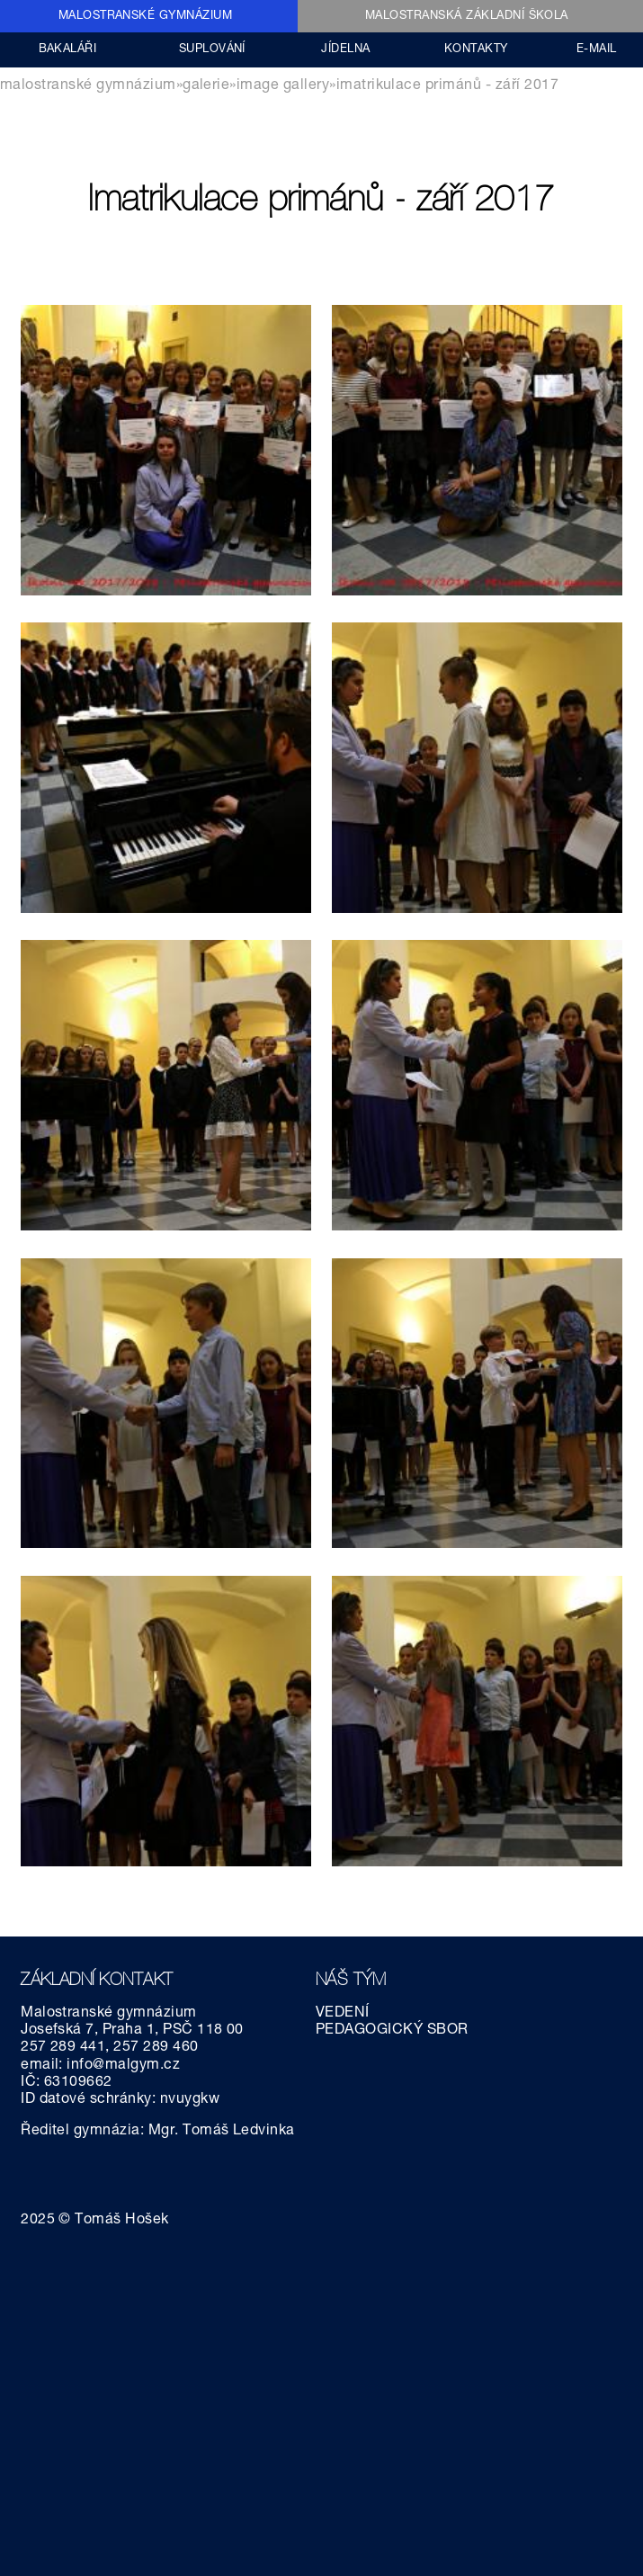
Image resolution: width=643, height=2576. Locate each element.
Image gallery (283, 86)
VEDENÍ (343, 2014)
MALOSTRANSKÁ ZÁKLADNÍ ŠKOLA (466, 16)
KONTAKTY (476, 50)
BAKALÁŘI (68, 50)
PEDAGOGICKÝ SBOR (392, 2031)
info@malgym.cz (123, 2066)
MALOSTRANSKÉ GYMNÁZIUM (145, 16)
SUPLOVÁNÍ (212, 50)
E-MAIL (596, 50)
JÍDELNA (345, 50)
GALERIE (206, 86)
